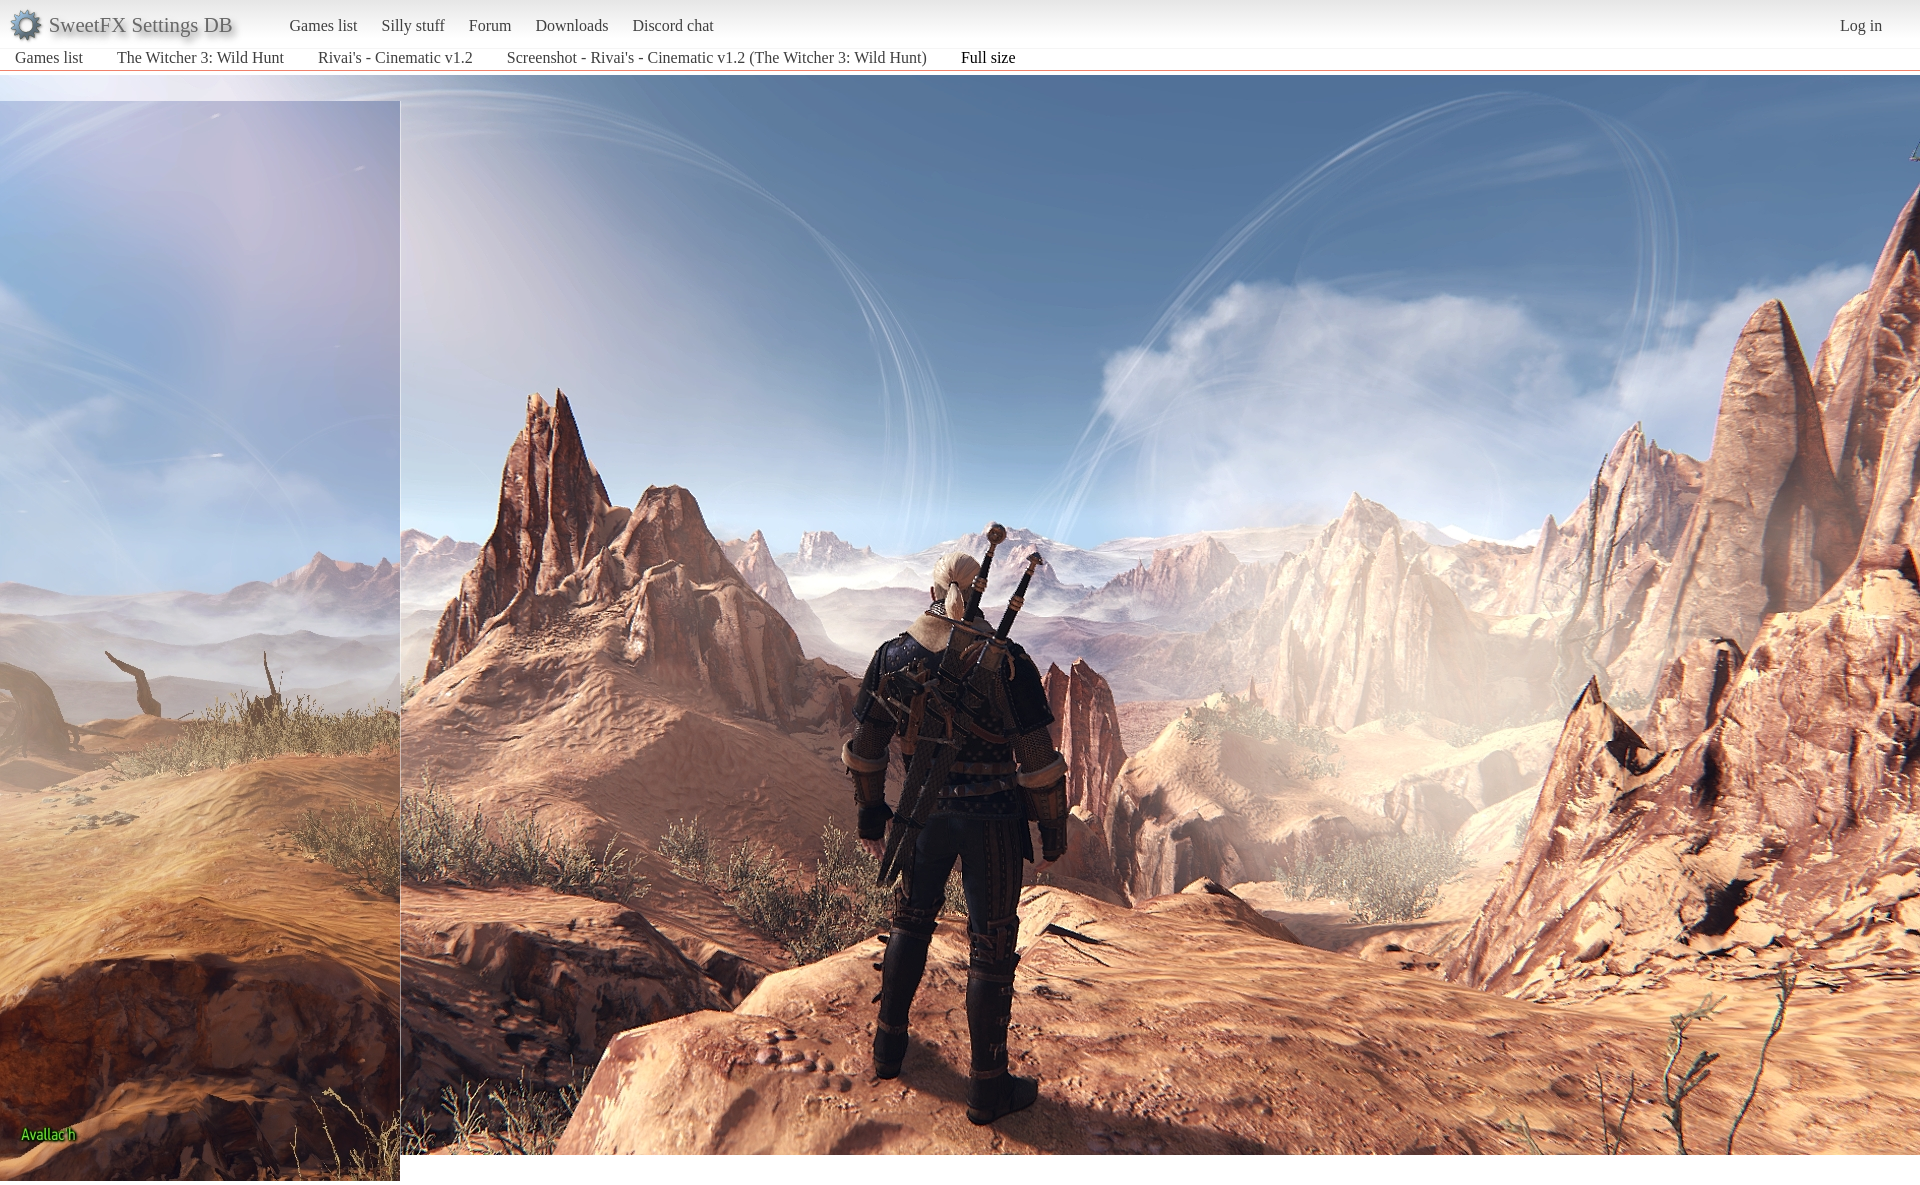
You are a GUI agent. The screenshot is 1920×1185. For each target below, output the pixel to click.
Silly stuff (413, 25)
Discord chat (672, 25)
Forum (490, 25)
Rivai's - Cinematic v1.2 (395, 57)
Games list (324, 25)
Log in (1861, 25)
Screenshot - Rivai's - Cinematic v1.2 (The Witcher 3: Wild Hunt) (717, 57)
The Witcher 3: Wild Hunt (200, 57)
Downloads (571, 25)
